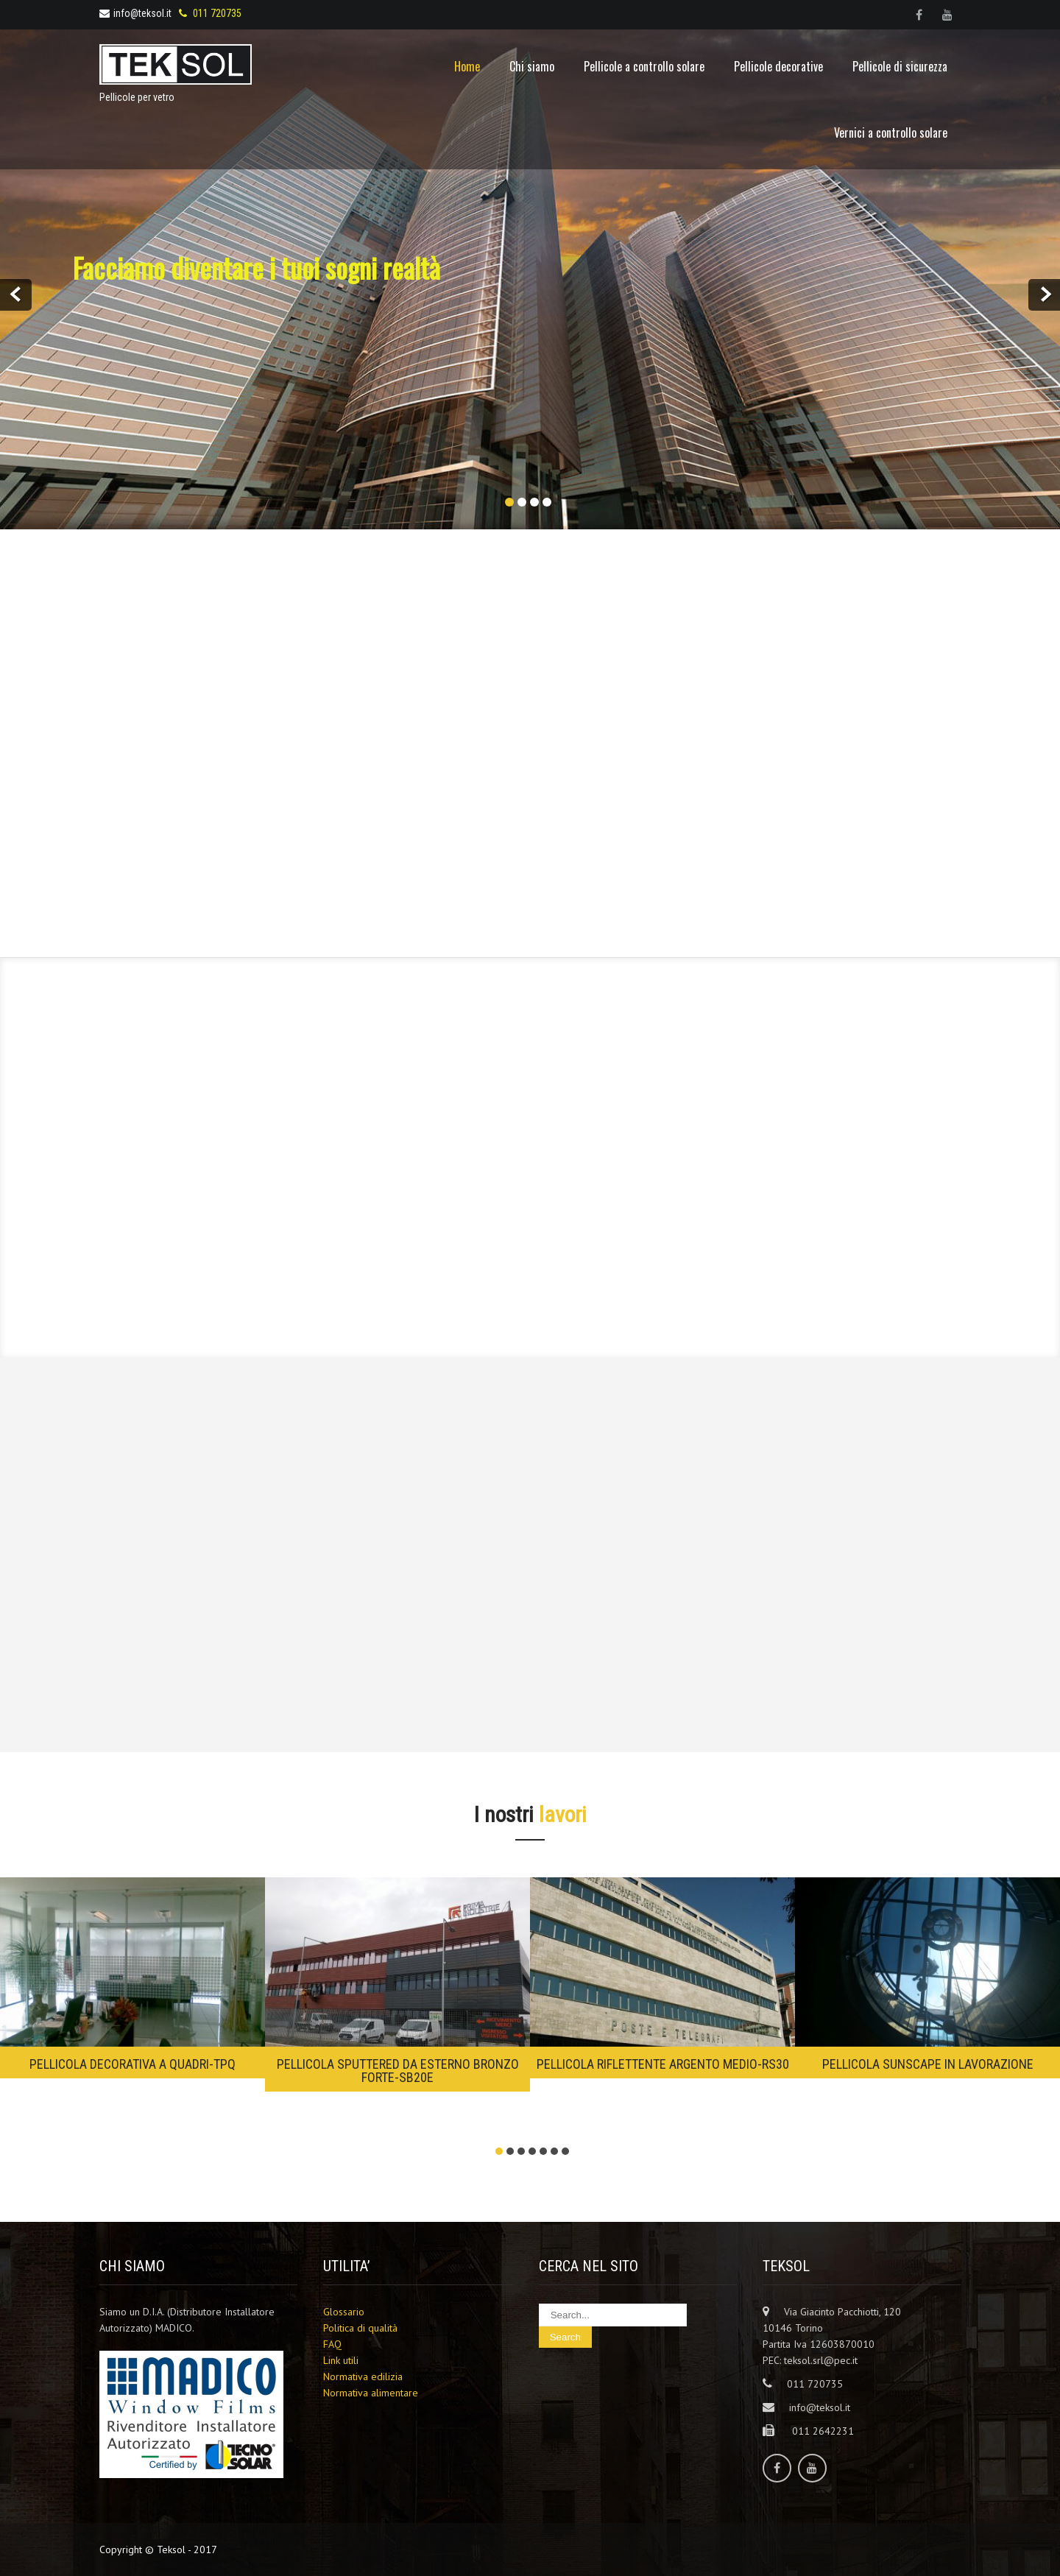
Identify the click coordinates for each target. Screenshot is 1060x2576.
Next (1044, 295)
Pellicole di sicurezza (899, 66)
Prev (16, 295)
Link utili (340, 2360)
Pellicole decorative (778, 66)
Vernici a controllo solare (890, 132)
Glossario (343, 2311)
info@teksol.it (135, 13)
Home (467, 66)
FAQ (332, 2344)
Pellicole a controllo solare (644, 66)
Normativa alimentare (370, 2392)
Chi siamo (531, 66)
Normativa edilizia (363, 2376)
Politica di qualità (360, 2328)
